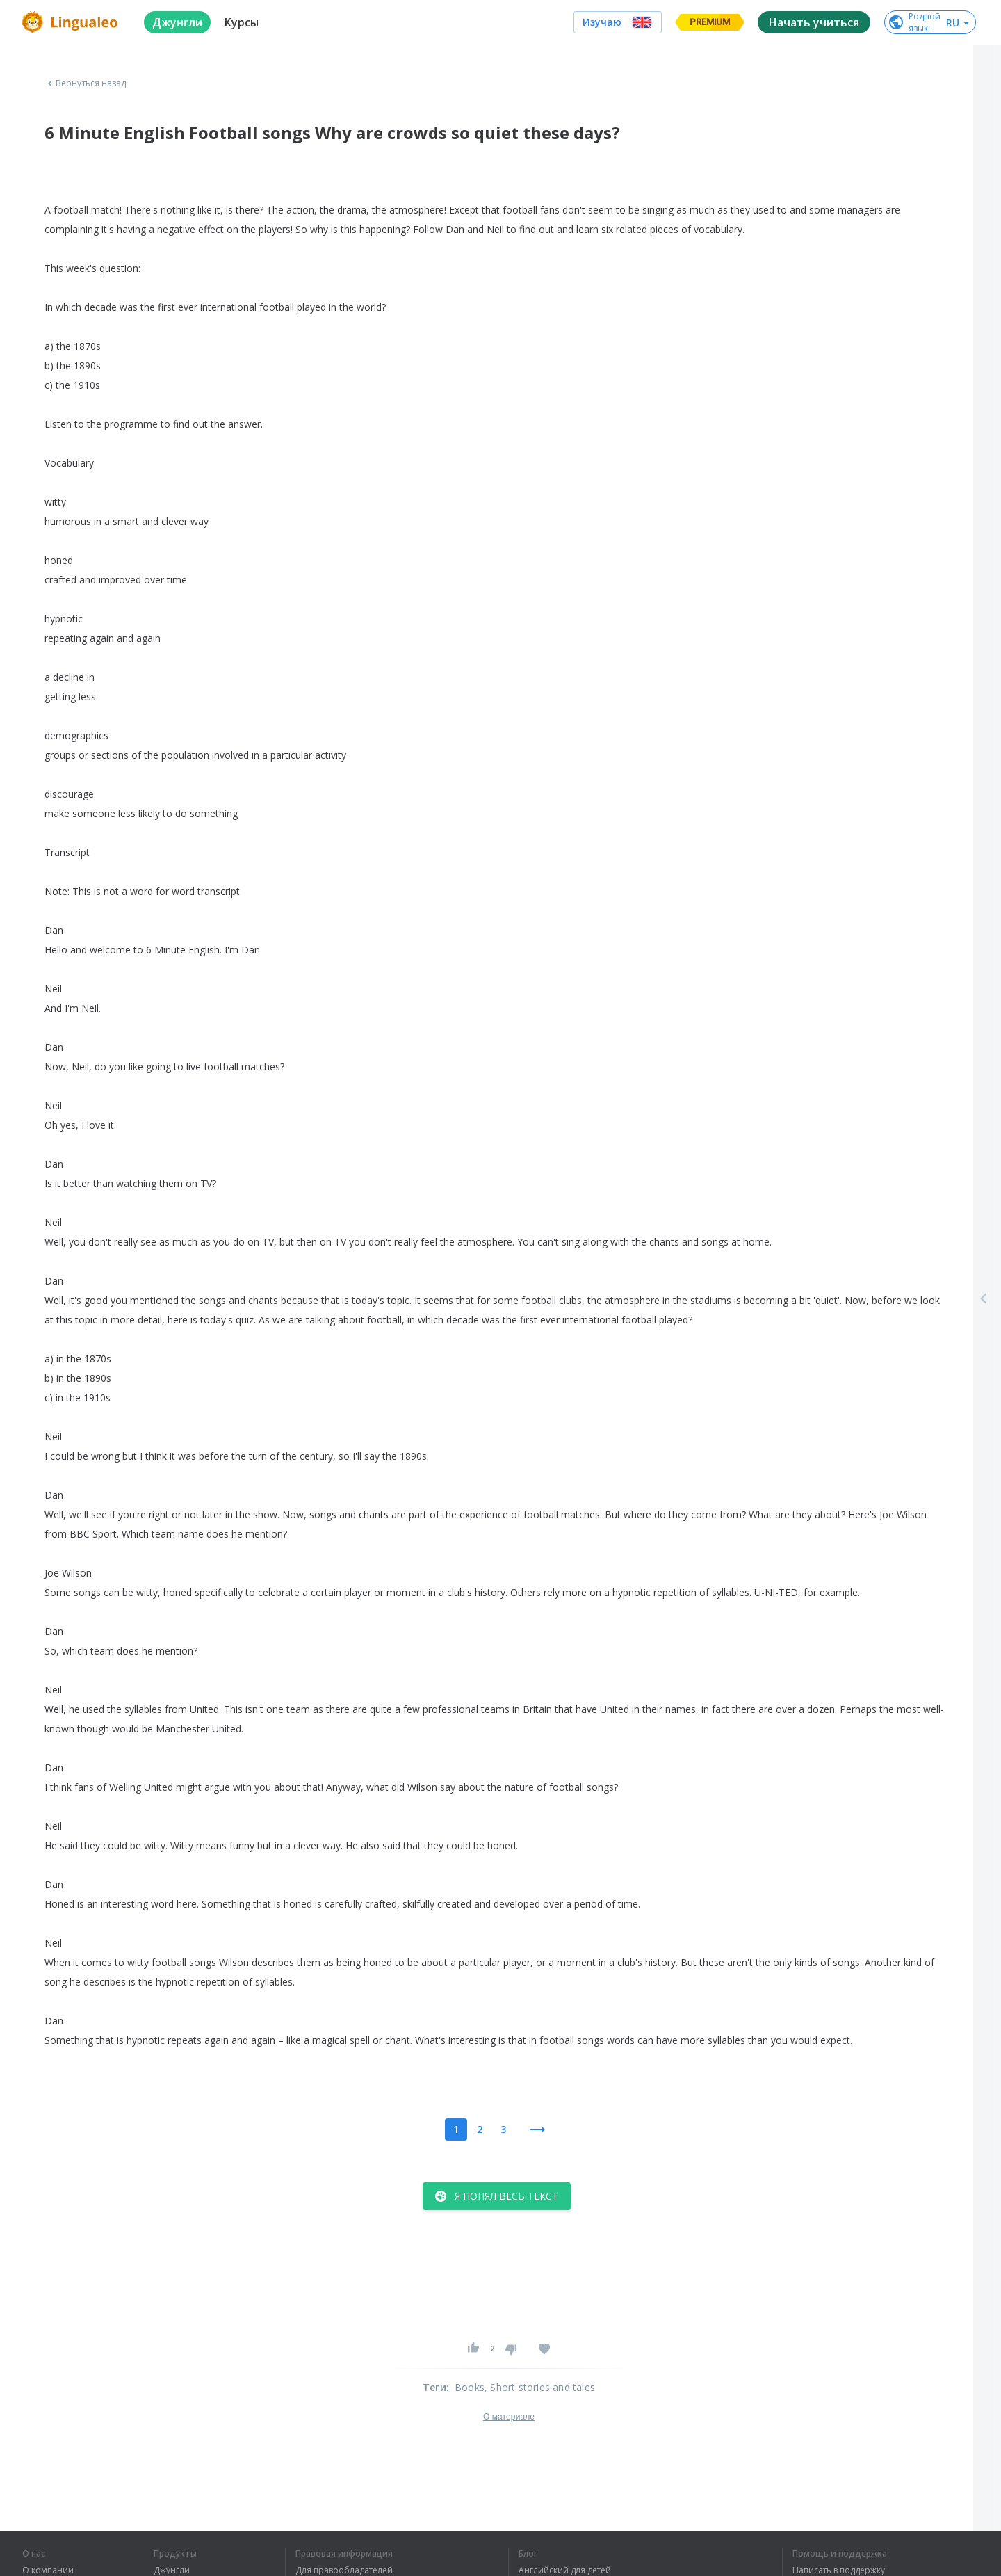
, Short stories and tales (540, 2387)
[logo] (72, 22)
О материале (509, 2417)
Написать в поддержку (838, 2570)
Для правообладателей (344, 2570)
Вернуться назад (85, 83)
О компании (48, 2570)
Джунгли (172, 2570)
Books (470, 2387)
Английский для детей (565, 2570)
